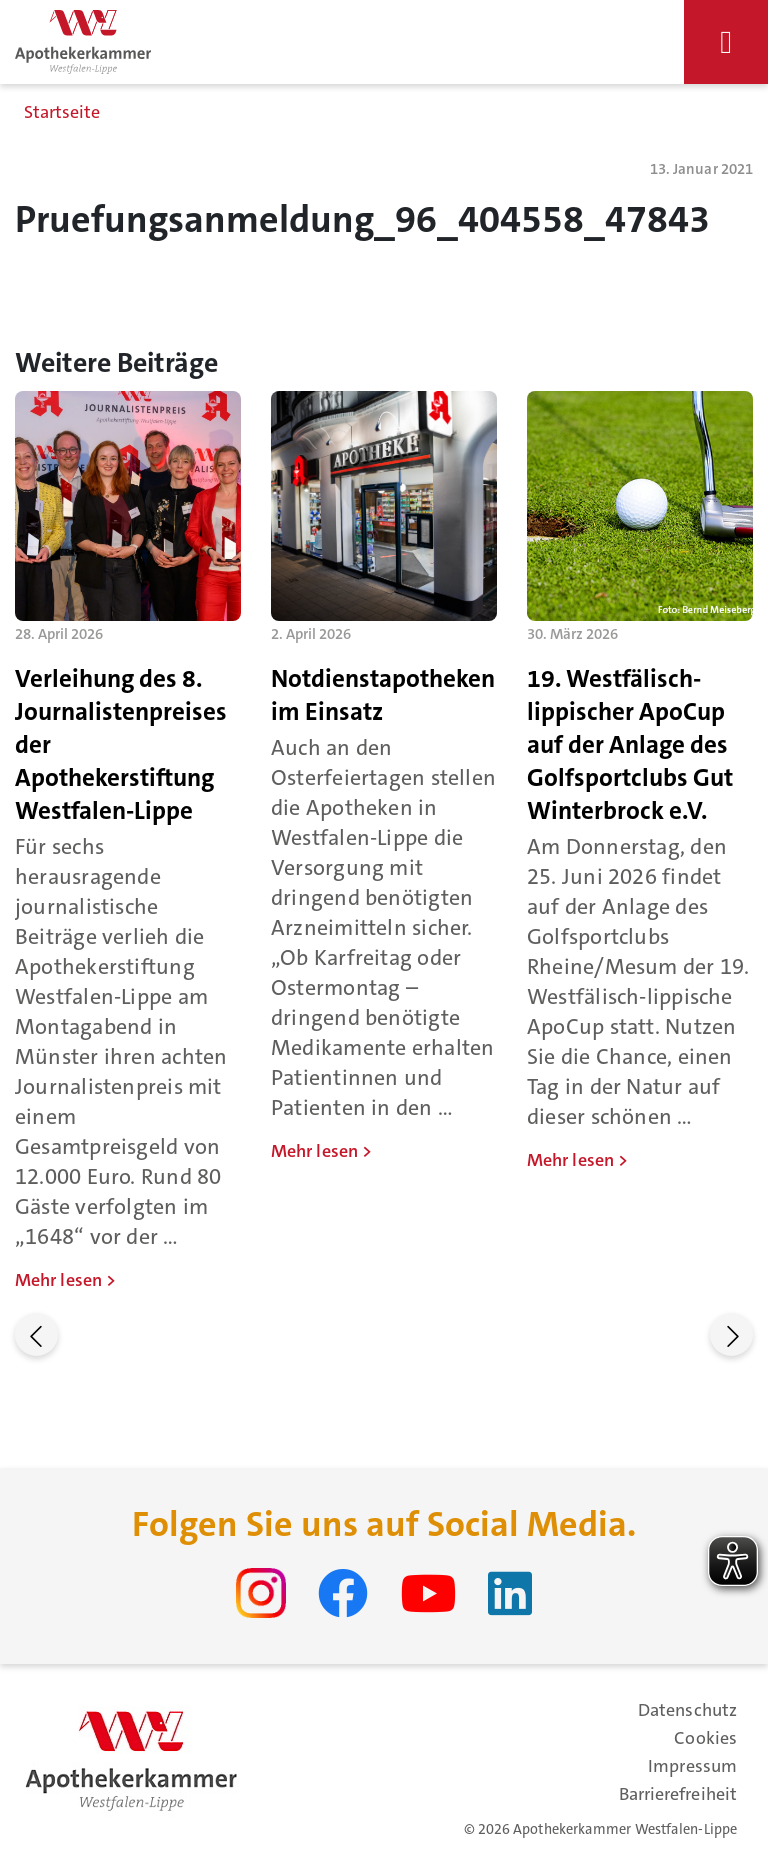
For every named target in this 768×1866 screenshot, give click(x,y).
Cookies (705, 1738)
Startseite (62, 112)
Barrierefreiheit (678, 1794)
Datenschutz (687, 1710)
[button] (36, 1334)
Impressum (692, 1766)
